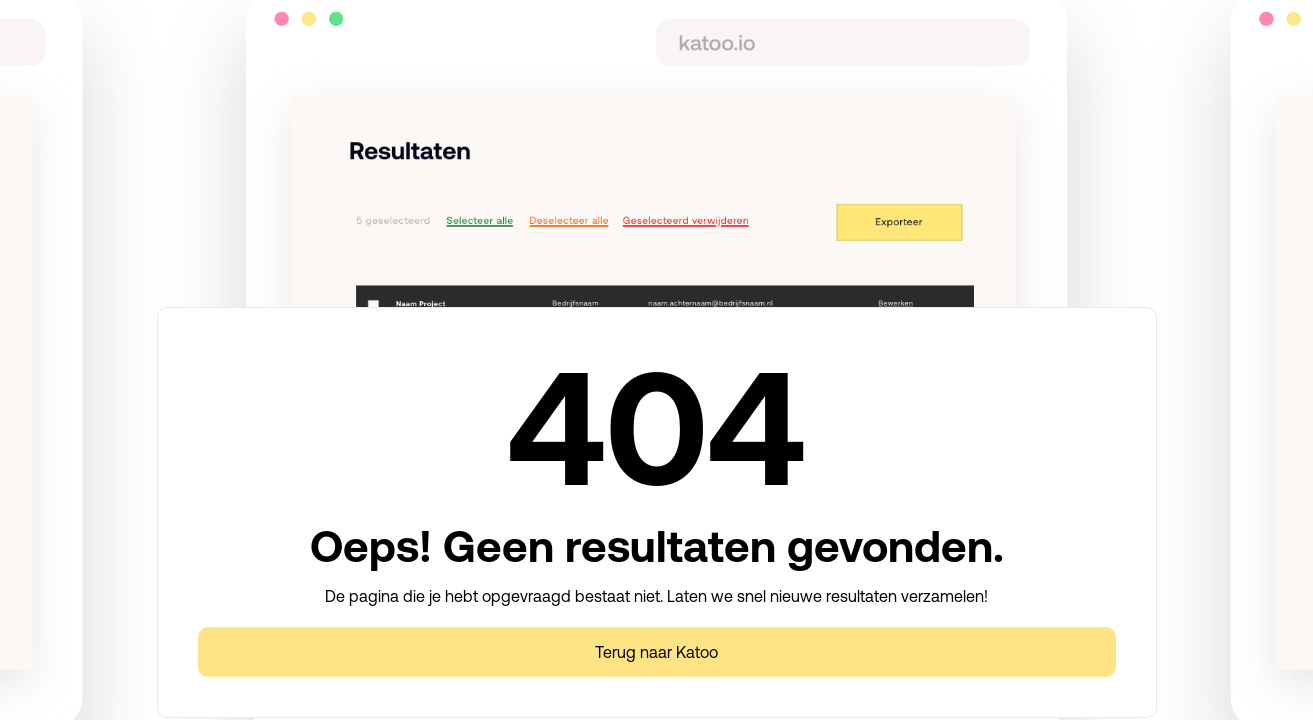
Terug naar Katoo (656, 652)
